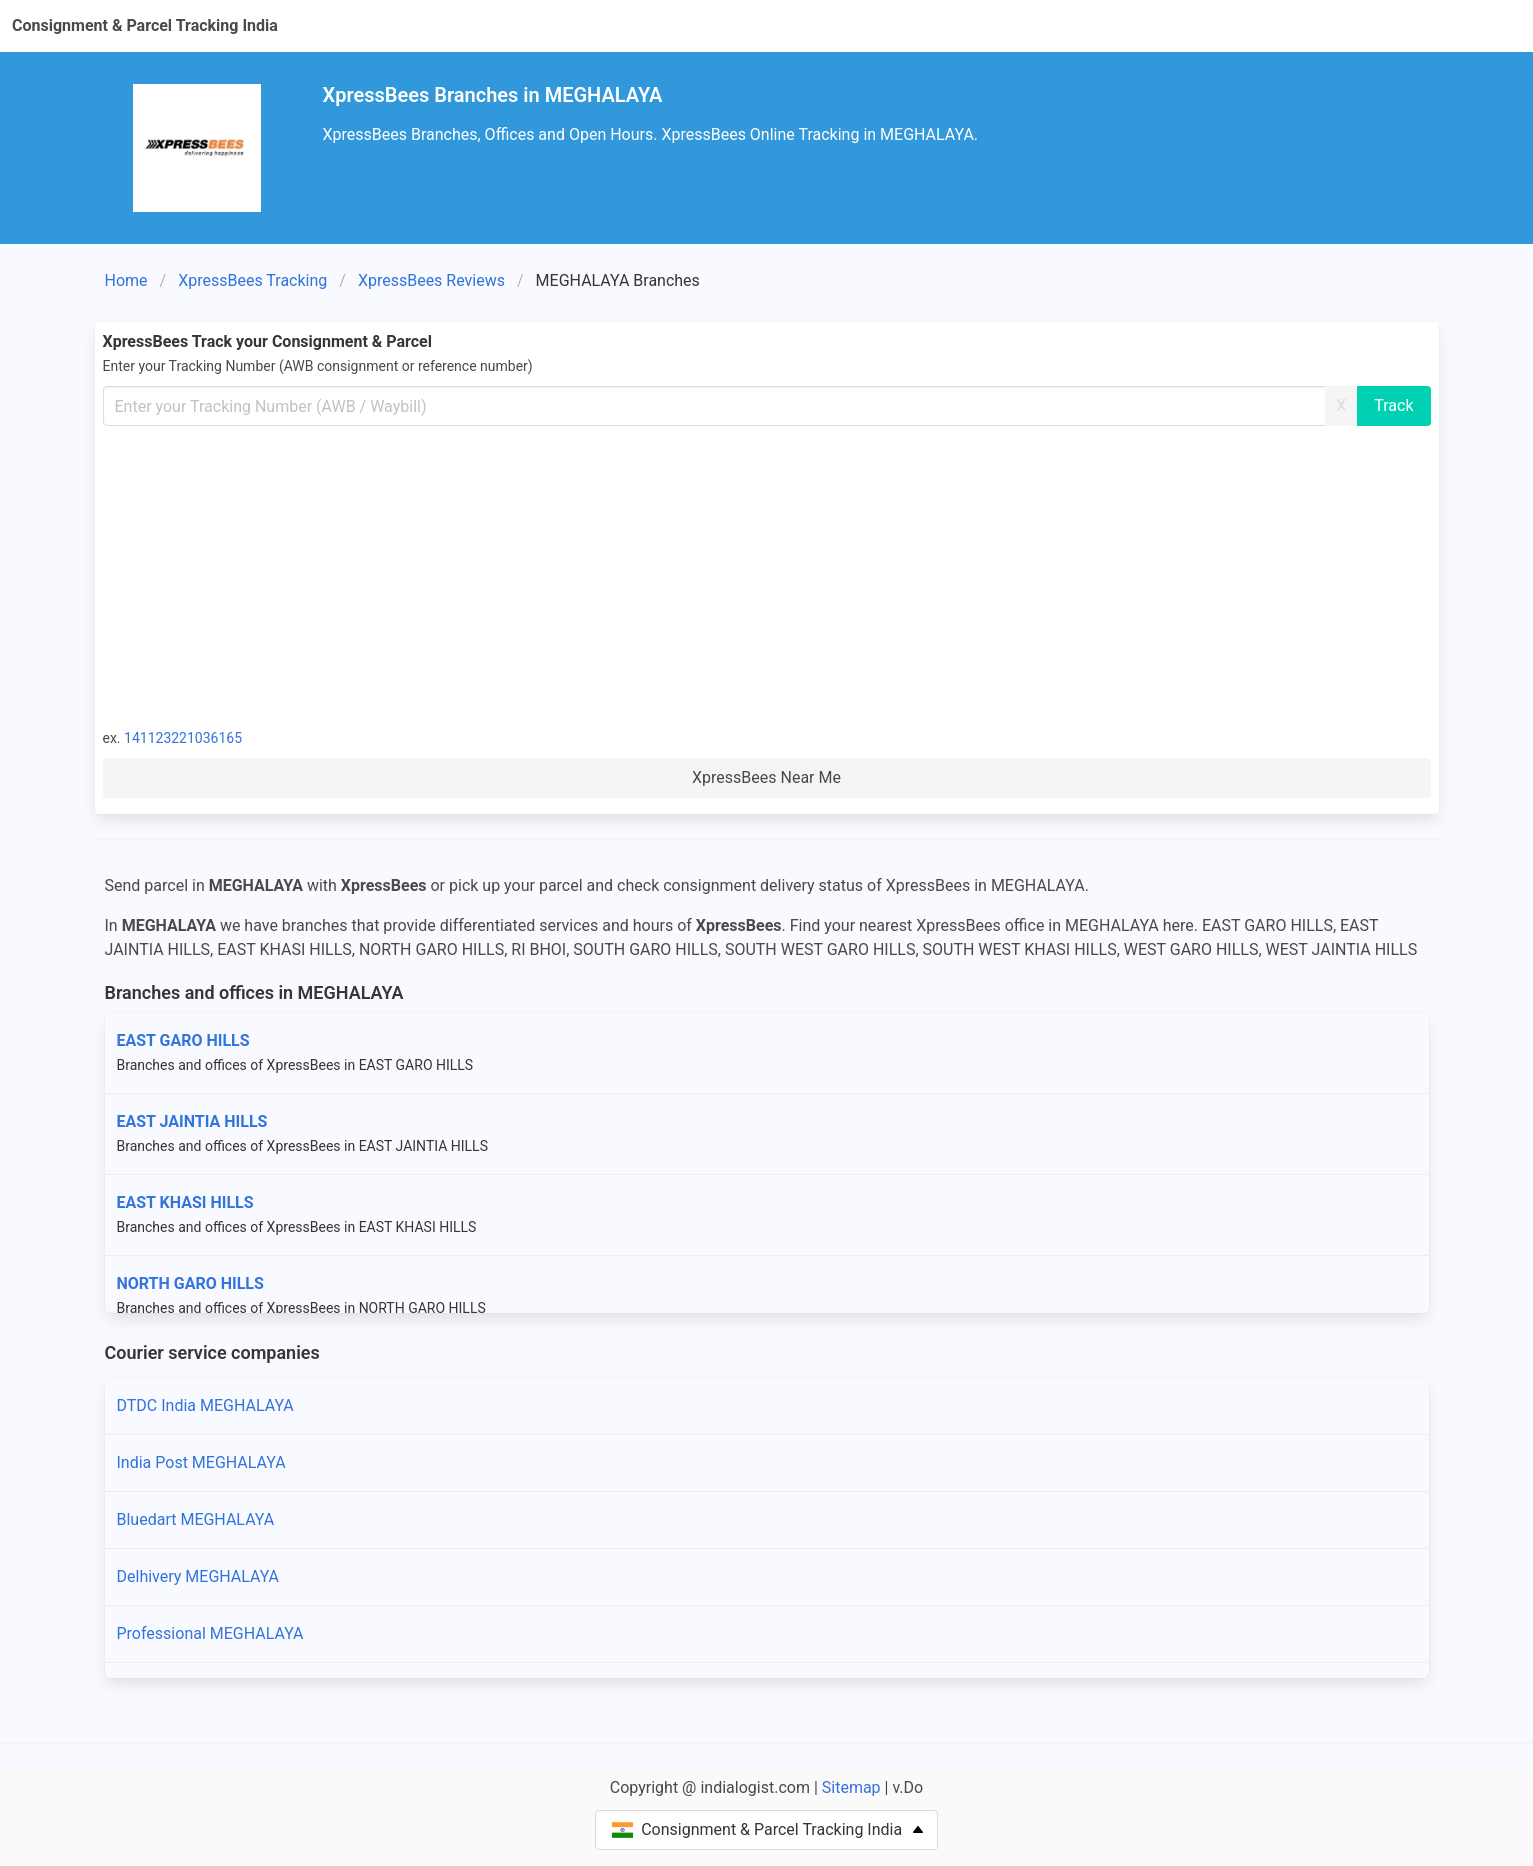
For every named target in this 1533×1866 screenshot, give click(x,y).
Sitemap (851, 1787)
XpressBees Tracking (252, 280)
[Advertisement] (767, 576)
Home (126, 280)
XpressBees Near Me (766, 777)
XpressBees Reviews (431, 280)
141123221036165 (183, 738)
